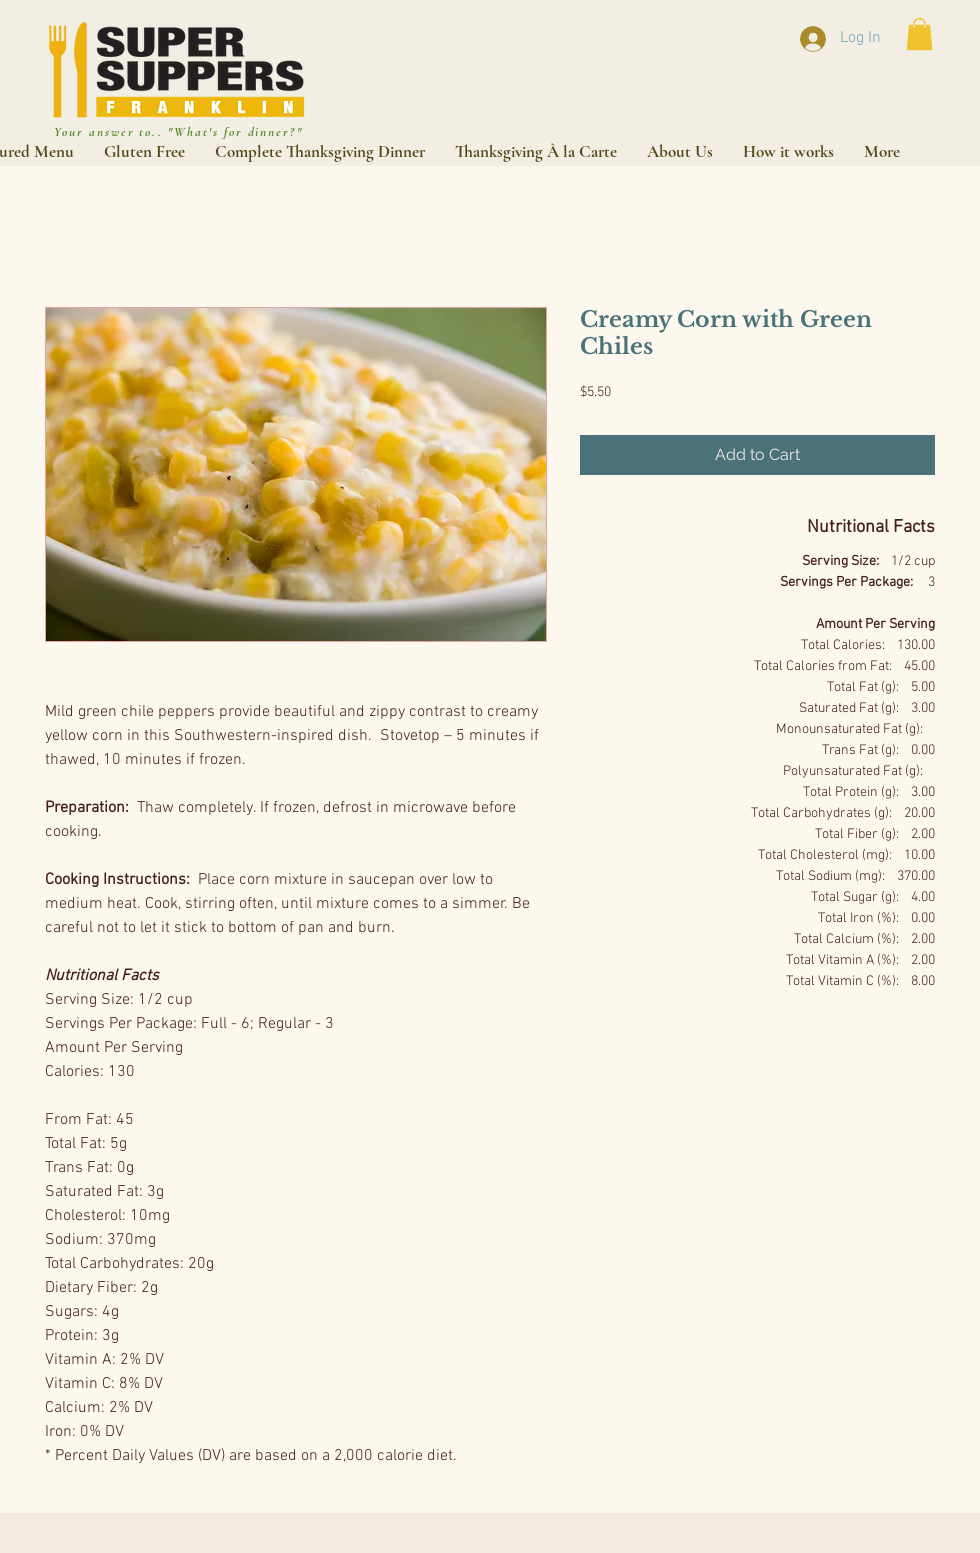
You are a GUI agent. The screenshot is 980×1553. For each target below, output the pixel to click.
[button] (919, 34)
